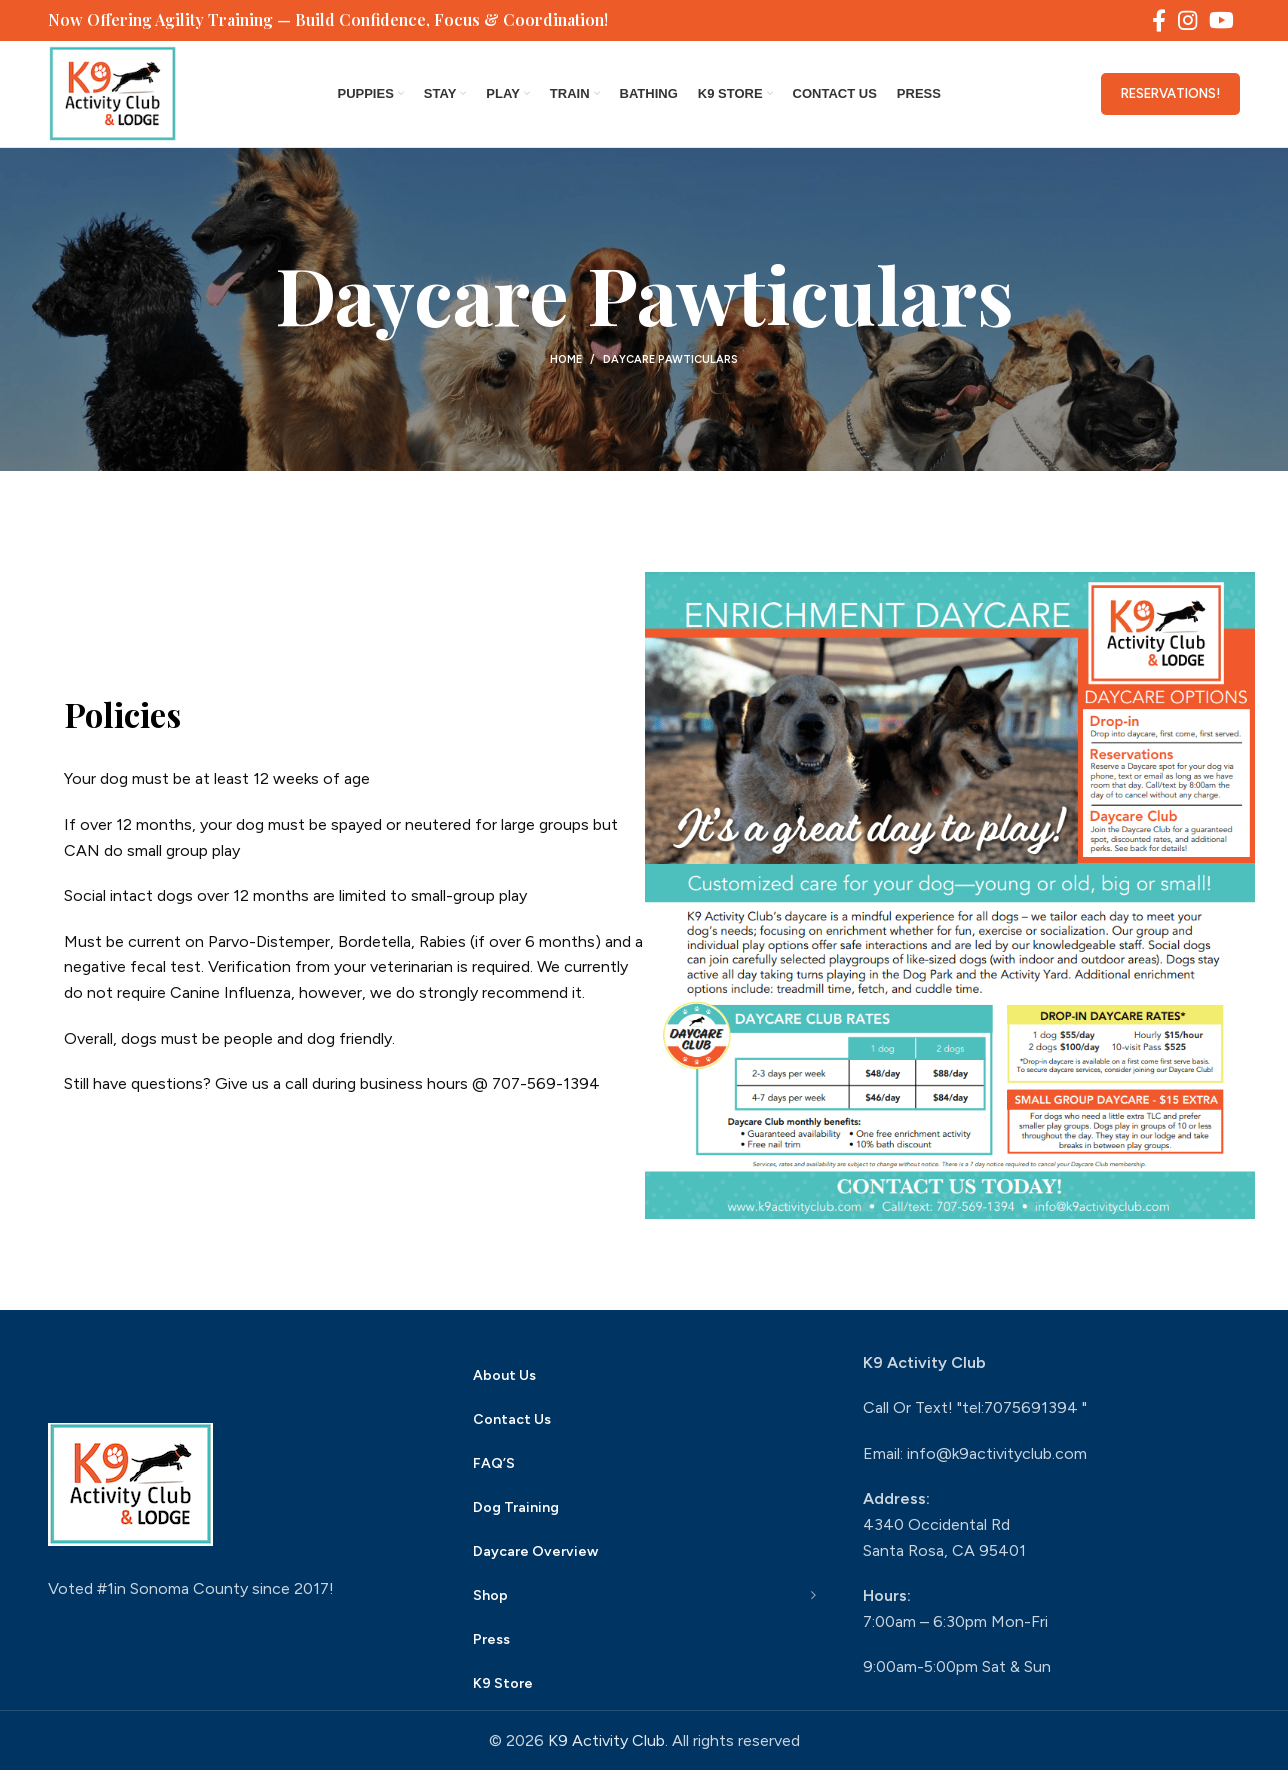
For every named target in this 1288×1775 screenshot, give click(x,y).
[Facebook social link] (1159, 21)
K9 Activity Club (606, 1745)
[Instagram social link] (1187, 21)
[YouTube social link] (1221, 21)
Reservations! (1170, 96)
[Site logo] (115, 95)
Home (566, 364)
